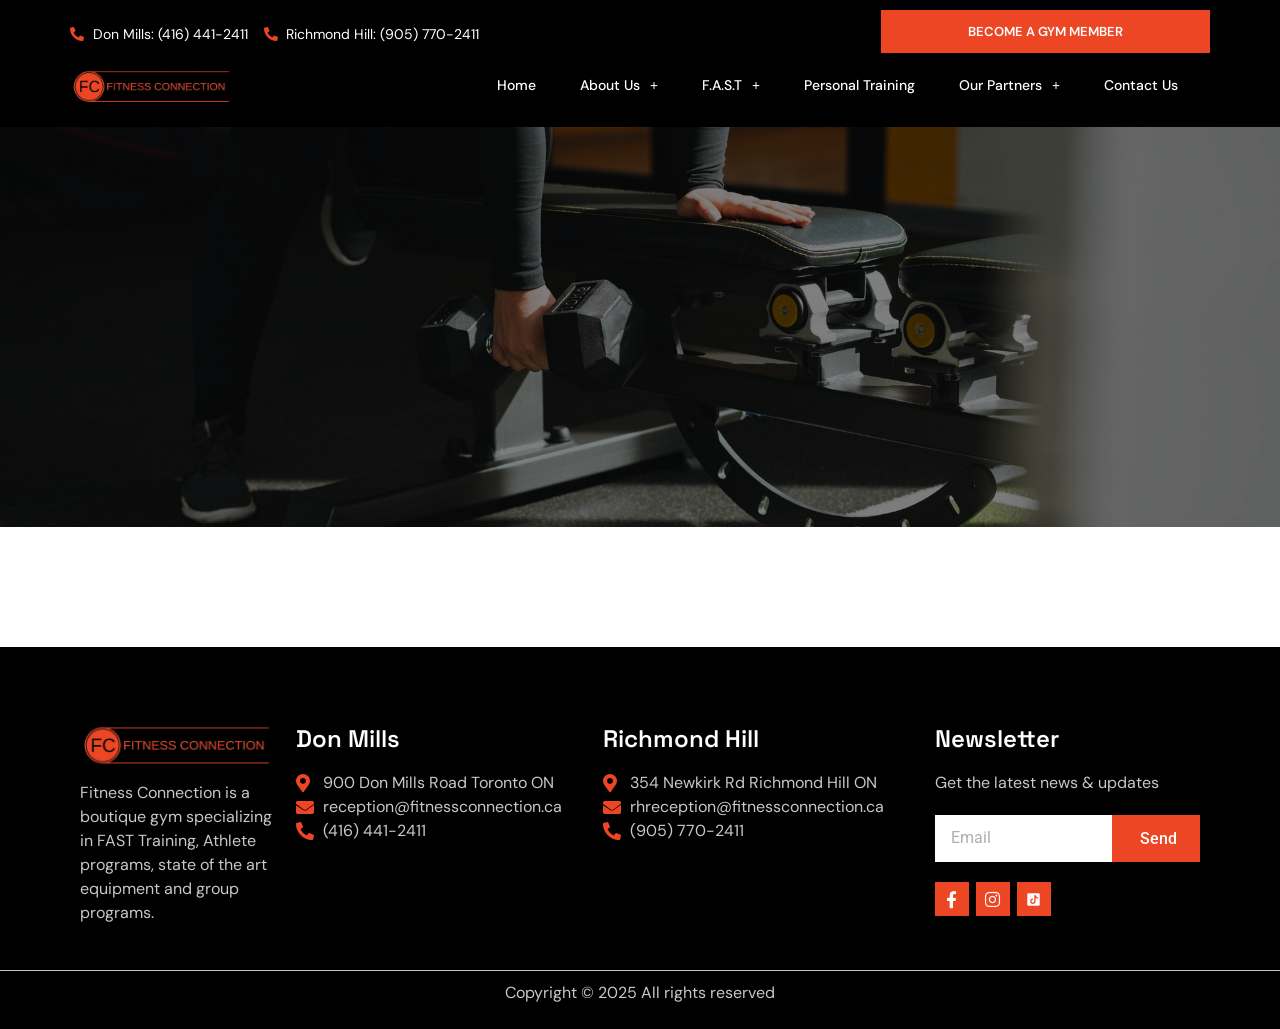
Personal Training (859, 85)
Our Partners (1009, 85)
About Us (619, 85)
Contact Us (1141, 85)
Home (516, 85)
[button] (619, 85)
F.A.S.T (731, 85)
